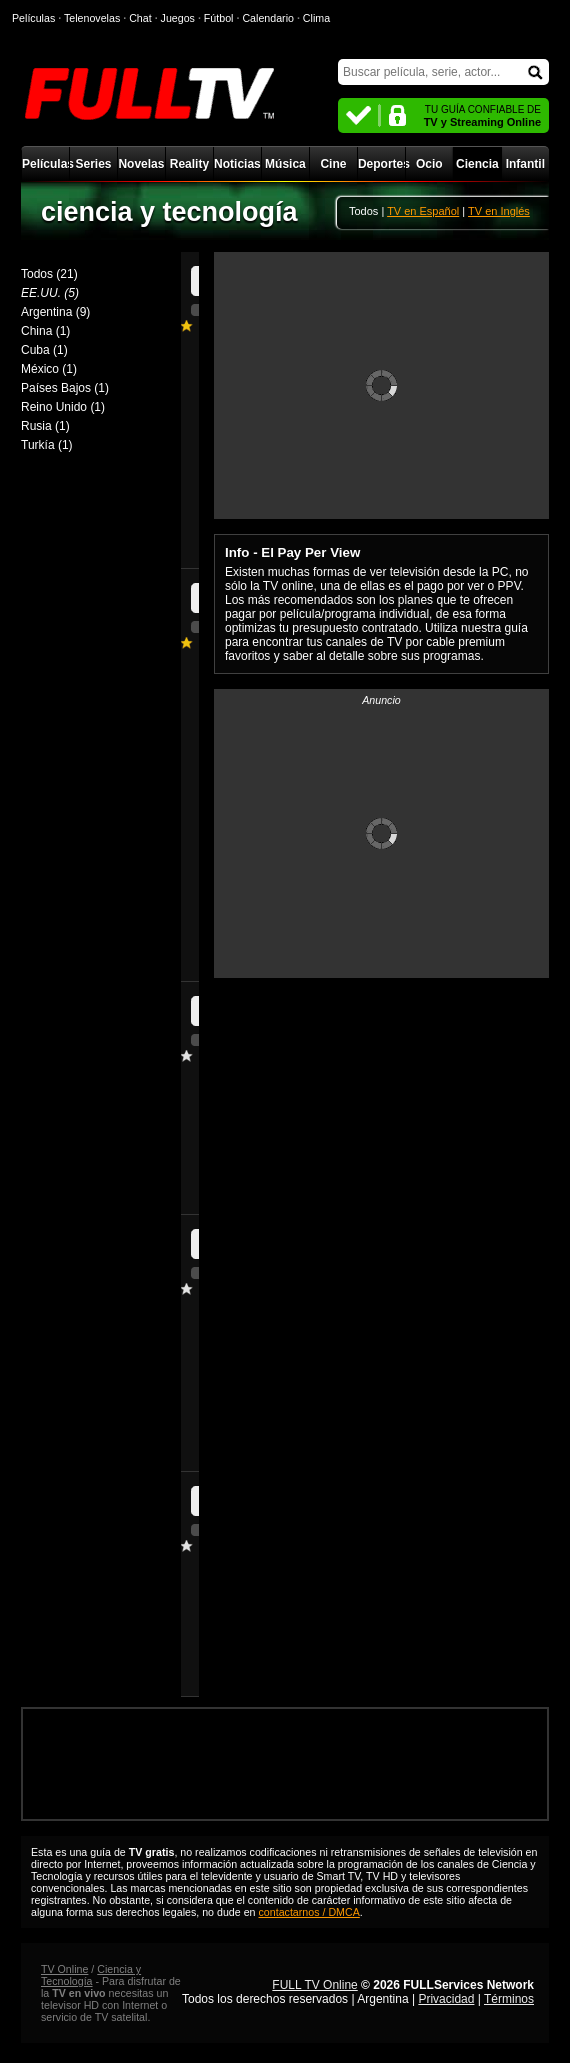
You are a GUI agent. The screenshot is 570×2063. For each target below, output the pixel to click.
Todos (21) (49, 274)
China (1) (45, 331)
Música (285, 164)
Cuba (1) (44, 350)
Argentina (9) (55, 312)
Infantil (525, 164)
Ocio (429, 164)
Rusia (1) (45, 426)
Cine (333, 164)
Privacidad (446, 1999)
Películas (45, 164)
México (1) (49, 369)
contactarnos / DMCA (309, 1912)
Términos (509, 1999)
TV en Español (423, 211)
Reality (189, 164)
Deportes (381, 164)
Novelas (141, 164)
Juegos (178, 18)
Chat (140, 18)
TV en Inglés (499, 211)
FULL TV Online (314, 1985)
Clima (316, 18)
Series (93, 164)
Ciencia (477, 164)
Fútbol (219, 18)
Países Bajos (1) (65, 388)
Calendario (268, 18)
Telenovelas (92, 18)
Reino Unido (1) (63, 407)
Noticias (237, 164)
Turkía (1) (47, 445)
